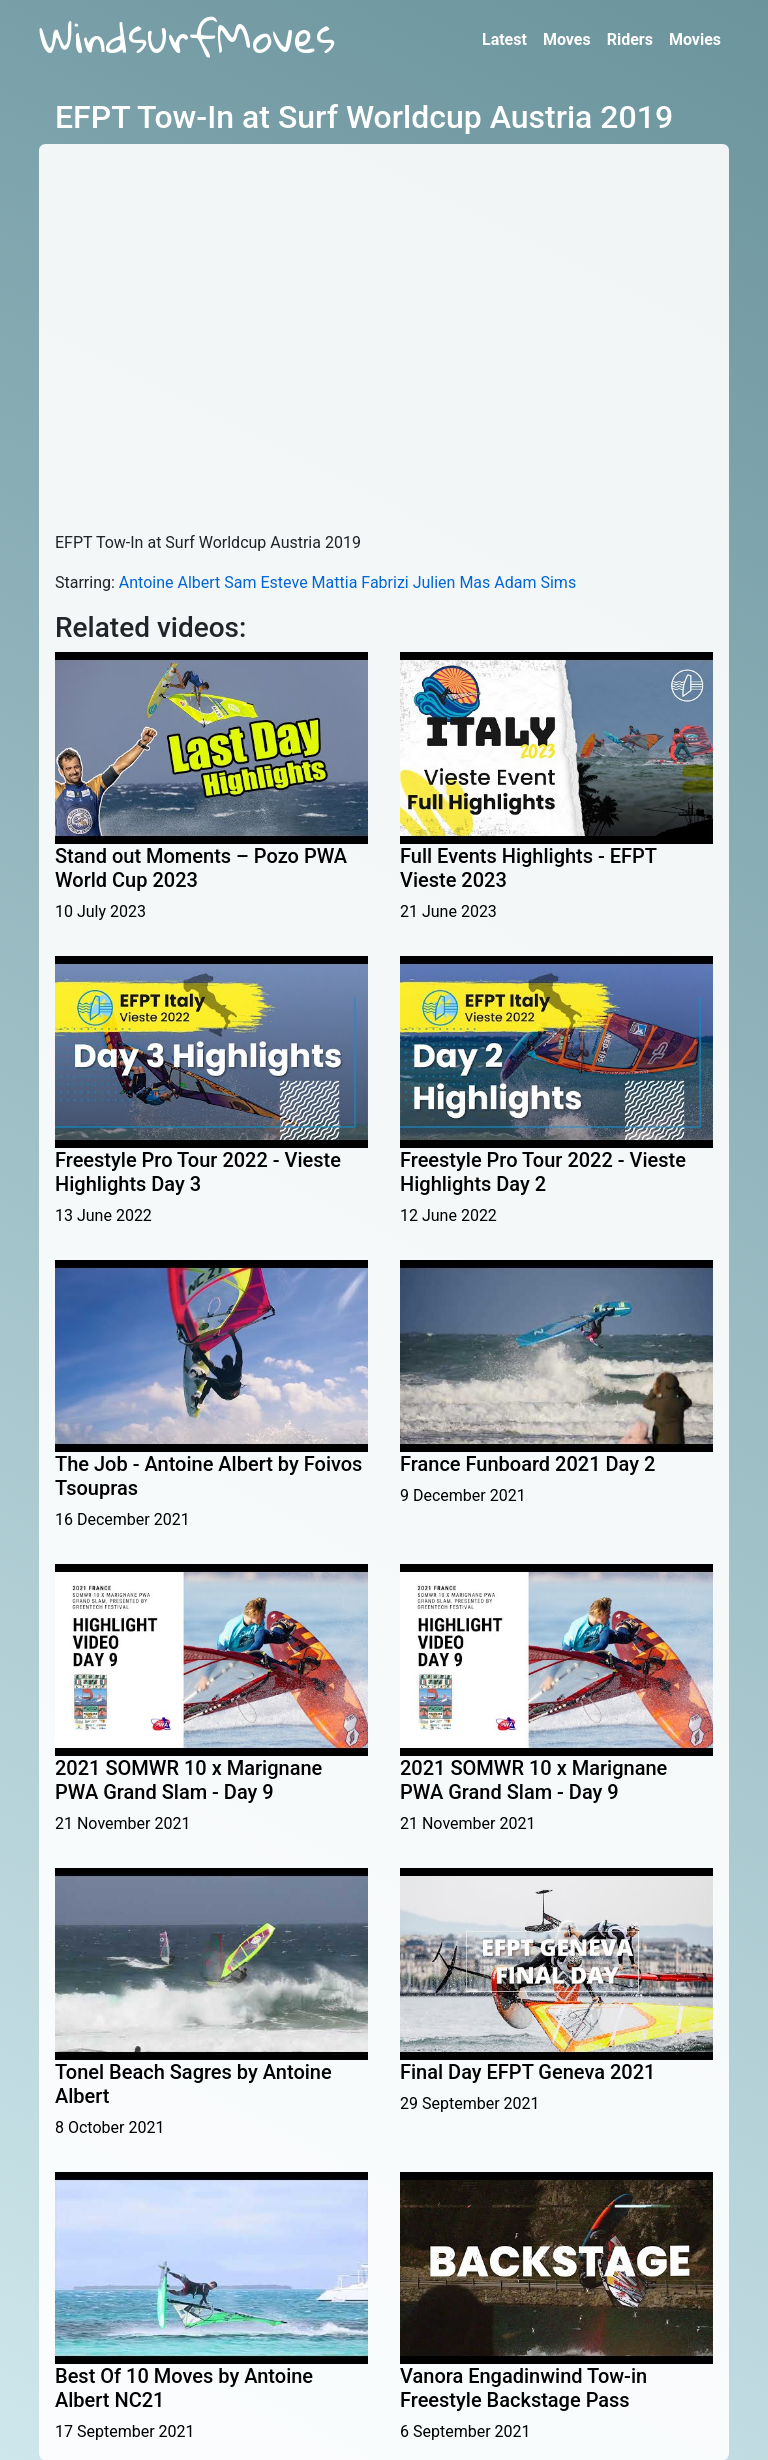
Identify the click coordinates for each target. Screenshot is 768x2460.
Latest (504, 39)
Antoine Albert (170, 582)
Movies (695, 39)
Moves (567, 39)
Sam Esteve (265, 582)
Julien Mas (452, 582)
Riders (630, 39)
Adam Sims (535, 582)
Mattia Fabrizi (360, 582)
